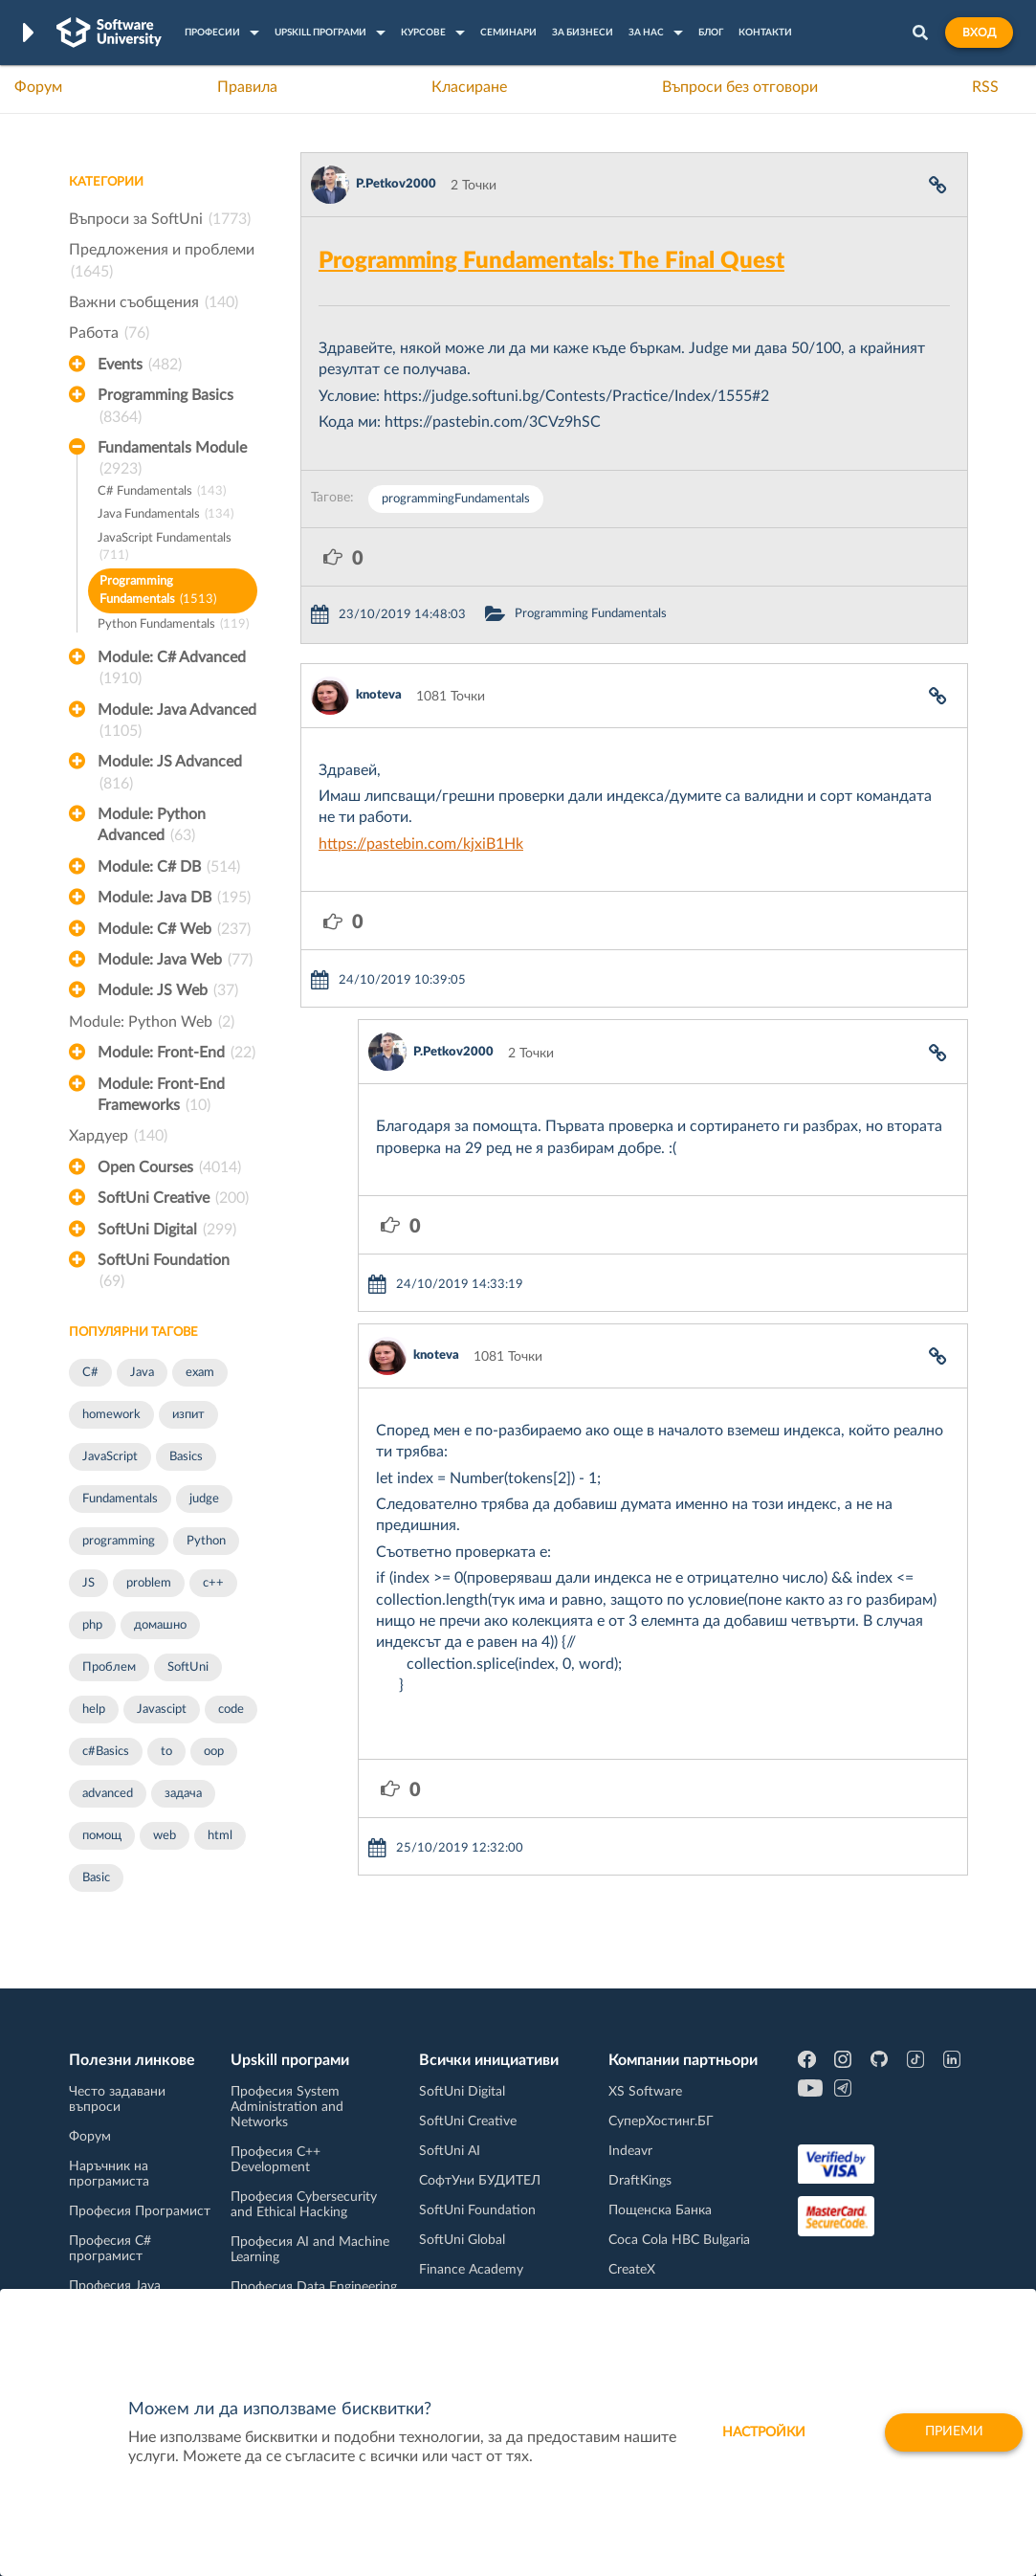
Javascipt (162, 1709)
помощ (101, 1836)
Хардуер (118, 1135)
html (220, 1836)
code (231, 1709)
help (93, 1709)
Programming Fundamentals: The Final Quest (551, 261)
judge (204, 1499)
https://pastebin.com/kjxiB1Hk (421, 844)
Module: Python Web (151, 1022)
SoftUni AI (449, 2151)
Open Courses (169, 1167)
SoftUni (188, 1667)
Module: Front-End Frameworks (161, 1097)
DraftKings (640, 2180)
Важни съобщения (153, 302)
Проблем (109, 1667)
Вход (979, 32)
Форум (38, 87)
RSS (985, 87)
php (92, 1625)
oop (214, 1751)
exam (200, 1372)
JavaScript (110, 1457)
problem (148, 1583)
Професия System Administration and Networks (287, 2107)
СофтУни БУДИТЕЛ (479, 2180)
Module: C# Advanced (172, 670)
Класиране (469, 87)
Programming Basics (165, 408)
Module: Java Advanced (177, 722)
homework (111, 1415)
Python (206, 1541)
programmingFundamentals (456, 499)
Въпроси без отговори (740, 87)
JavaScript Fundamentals (164, 549)
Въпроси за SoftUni (160, 219)
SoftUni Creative (173, 1198)
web (164, 1836)
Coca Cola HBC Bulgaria (679, 2240)
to (166, 1751)
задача (183, 1794)
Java (142, 1372)
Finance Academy (471, 2269)
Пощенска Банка (660, 2210)
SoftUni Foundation (164, 1273)
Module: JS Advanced (170, 774)
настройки (761, 2432)
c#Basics (105, 1751)
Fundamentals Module (172, 460)
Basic (96, 1878)
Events (140, 364)
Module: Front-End (176, 1052)
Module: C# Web (174, 929)
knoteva (379, 695)
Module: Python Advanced (152, 827)
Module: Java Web (175, 959)
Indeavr (630, 2151)
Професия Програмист (139, 2211)
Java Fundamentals (165, 515)
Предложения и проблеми (161, 262)
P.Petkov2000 (396, 184)
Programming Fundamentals (157, 592)
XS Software (645, 2092)
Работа (109, 333)
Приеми (952, 2432)
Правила (247, 87)
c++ (213, 1583)
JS (88, 1583)
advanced (107, 1794)
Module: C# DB (169, 866)
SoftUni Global (462, 2240)
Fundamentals (120, 1499)
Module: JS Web (168, 990)
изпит (188, 1415)
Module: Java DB (174, 897)
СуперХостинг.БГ (661, 2121)
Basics (186, 1457)
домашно (160, 1625)
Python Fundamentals (173, 625)
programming (118, 1541)
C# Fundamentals (162, 492)
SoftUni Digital (167, 1229)
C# (90, 1372)
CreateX (631, 2269)
